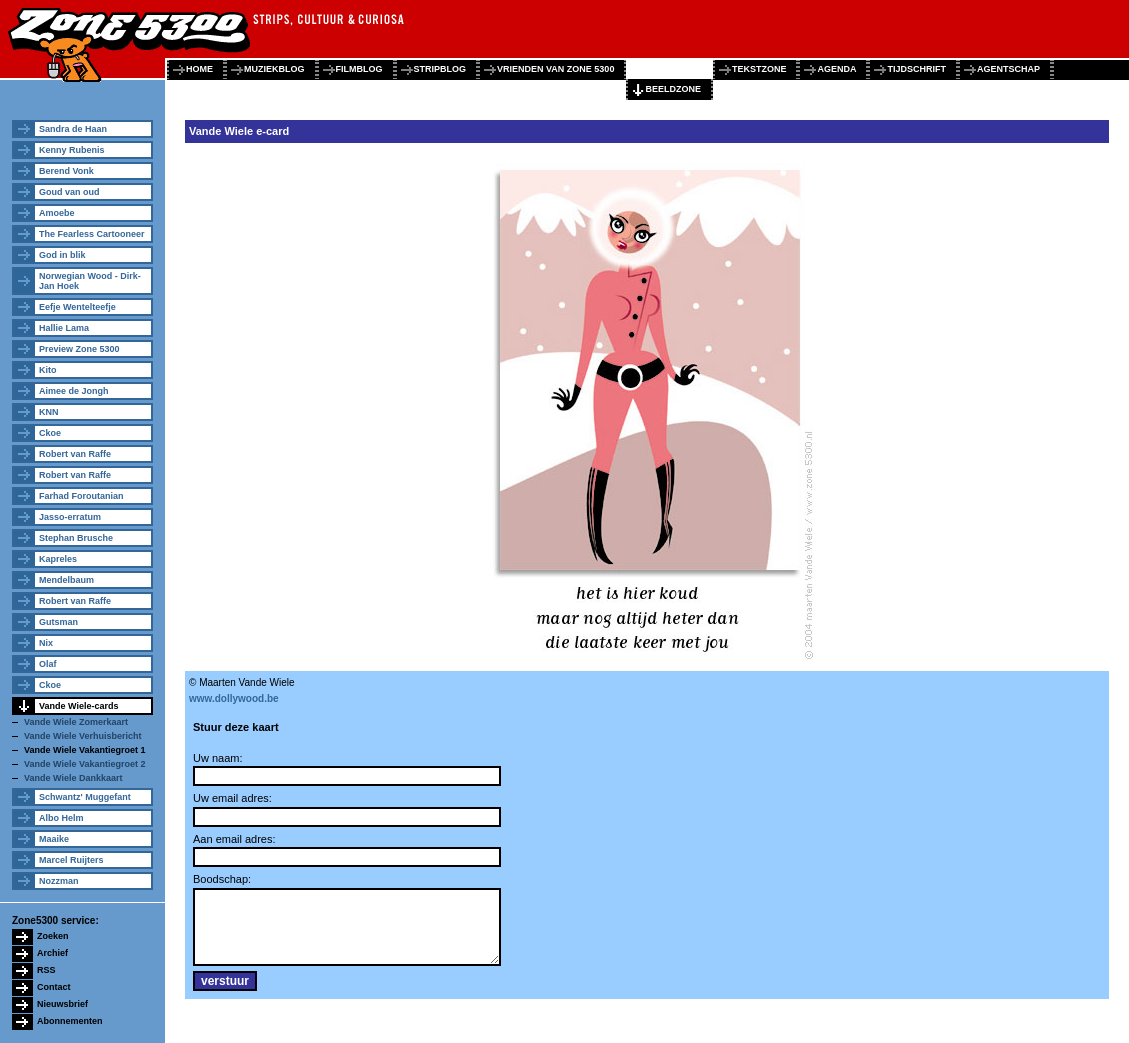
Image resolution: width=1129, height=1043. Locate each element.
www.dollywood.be (234, 698)
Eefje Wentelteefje (77, 307)
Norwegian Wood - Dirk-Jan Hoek (90, 281)
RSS (46, 970)
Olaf (48, 664)
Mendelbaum (66, 580)
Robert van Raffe (75, 454)
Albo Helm (61, 818)
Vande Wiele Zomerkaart (76, 722)
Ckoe (50, 433)
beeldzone (673, 89)
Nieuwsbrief (62, 1004)
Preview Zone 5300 (79, 349)
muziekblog (274, 69)
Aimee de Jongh (74, 391)
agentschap (1008, 69)
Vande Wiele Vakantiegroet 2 (84, 764)
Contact (54, 987)
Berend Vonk (66, 171)
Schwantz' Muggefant (85, 797)
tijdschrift (916, 69)
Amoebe (57, 213)
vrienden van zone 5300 (555, 69)
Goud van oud (69, 192)
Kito (48, 370)
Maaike (54, 839)
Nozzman (59, 881)
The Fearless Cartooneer (92, 234)
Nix (46, 643)
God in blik (62, 255)
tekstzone (759, 69)
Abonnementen (70, 1021)
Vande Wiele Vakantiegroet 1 (84, 750)
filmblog (359, 69)
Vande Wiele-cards (78, 706)
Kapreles (58, 559)
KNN (49, 412)
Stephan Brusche (76, 538)
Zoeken (53, 936)
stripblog (440, 69)
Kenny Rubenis (72, 150)
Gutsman (58, 622)
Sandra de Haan (73, 129)
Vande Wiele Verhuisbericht (82, 736)
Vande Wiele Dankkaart (73, 778)
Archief (52, 953)
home (199, 69)
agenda (836, 69)
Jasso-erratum (70, 517)
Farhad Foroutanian (81, 496)
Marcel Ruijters (71, 860)
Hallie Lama (64, 328)
